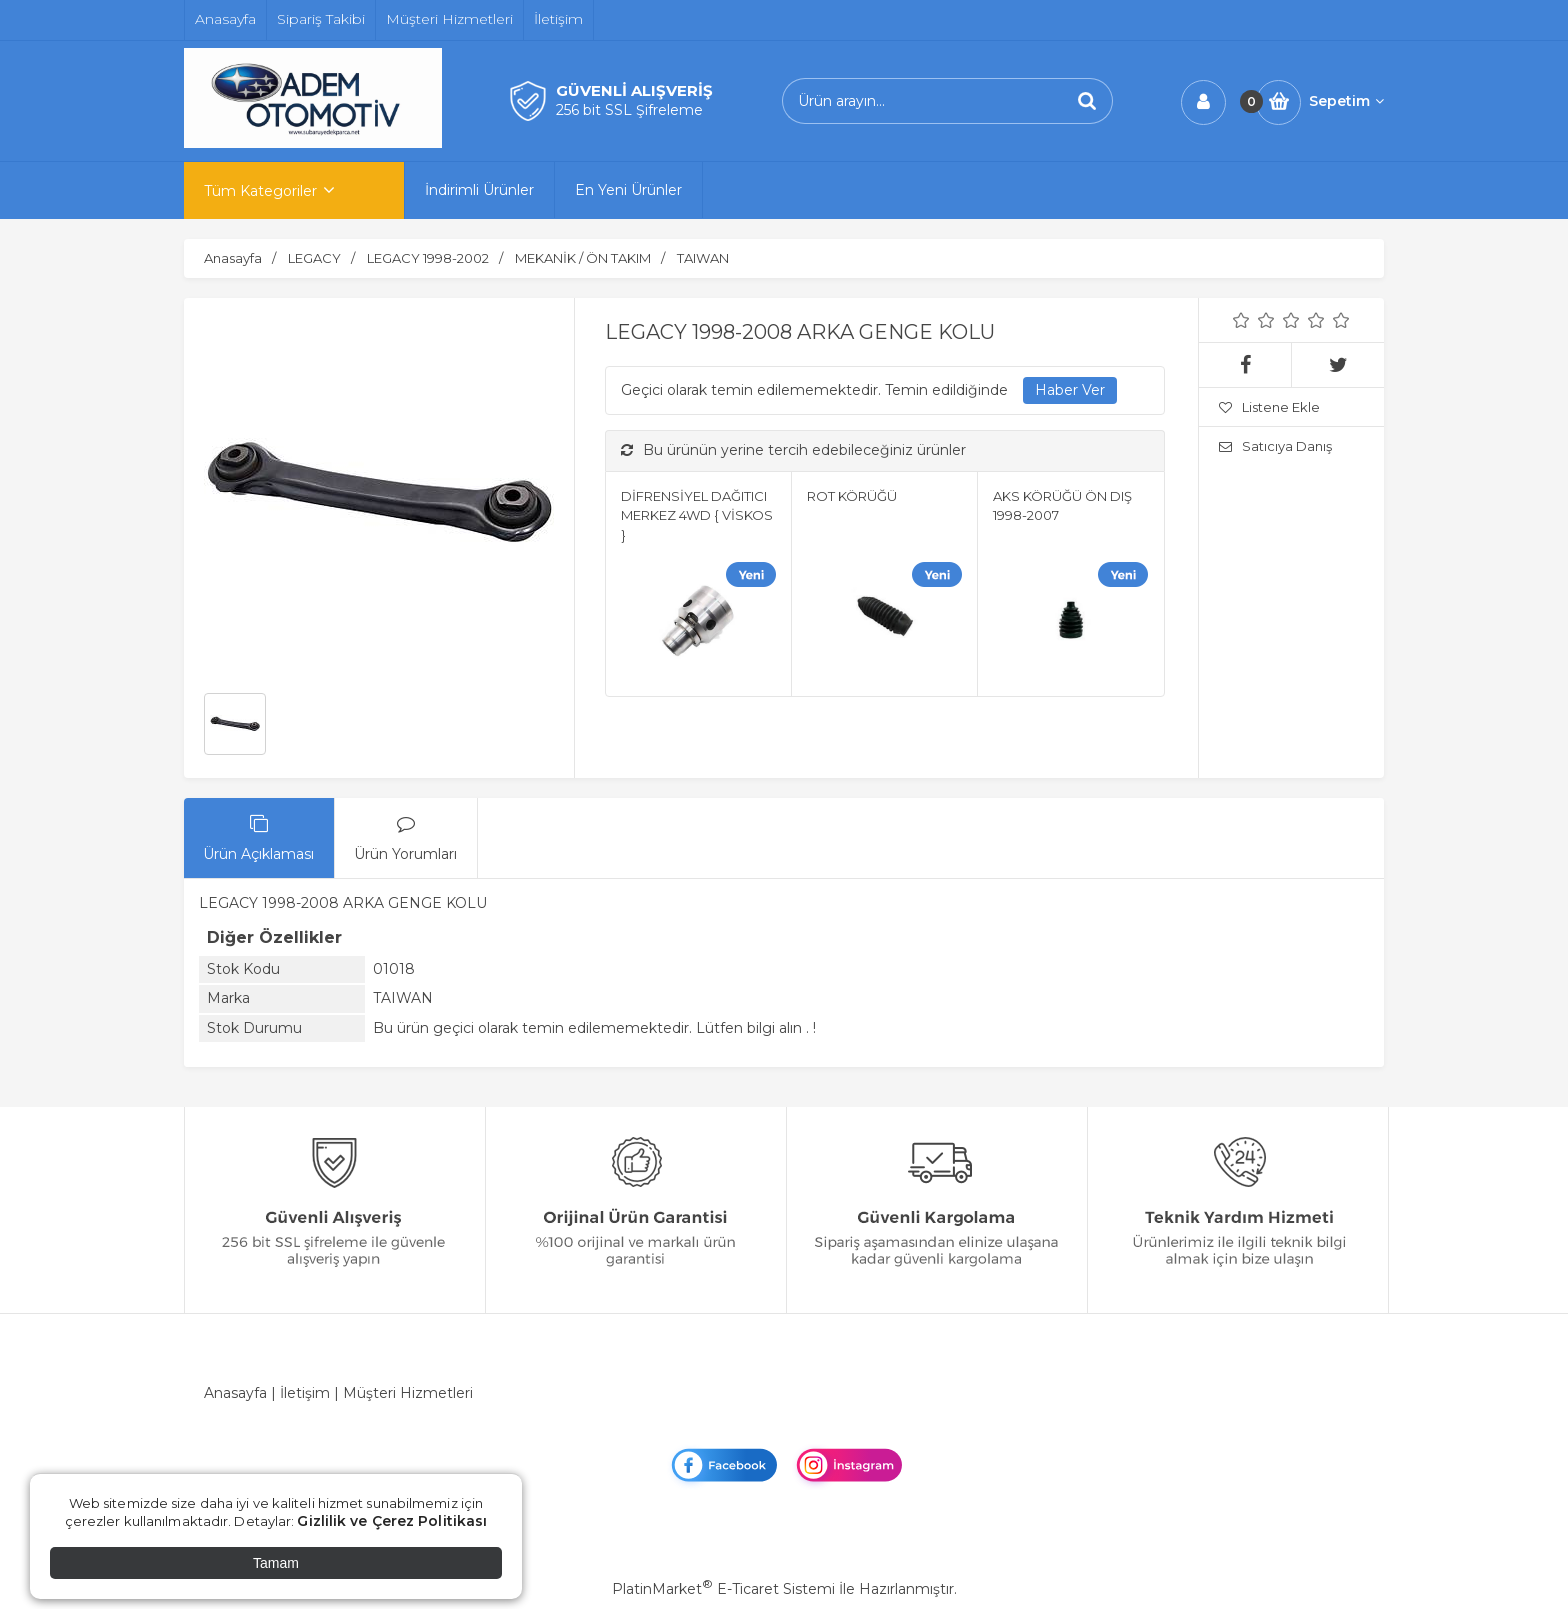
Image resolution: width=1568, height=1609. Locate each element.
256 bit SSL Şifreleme (629, 110)
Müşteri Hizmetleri (408, 1393)
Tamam (276, 1563)
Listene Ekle (1269, 407)
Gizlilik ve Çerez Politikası (392, 1521)
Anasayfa (235, 1393)
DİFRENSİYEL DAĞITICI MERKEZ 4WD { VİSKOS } (697, 515)
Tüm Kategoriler (260, 191)
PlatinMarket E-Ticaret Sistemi (723, 1589)
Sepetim (1346, 101)
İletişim (305, 1393)
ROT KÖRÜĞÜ (852, 496)
